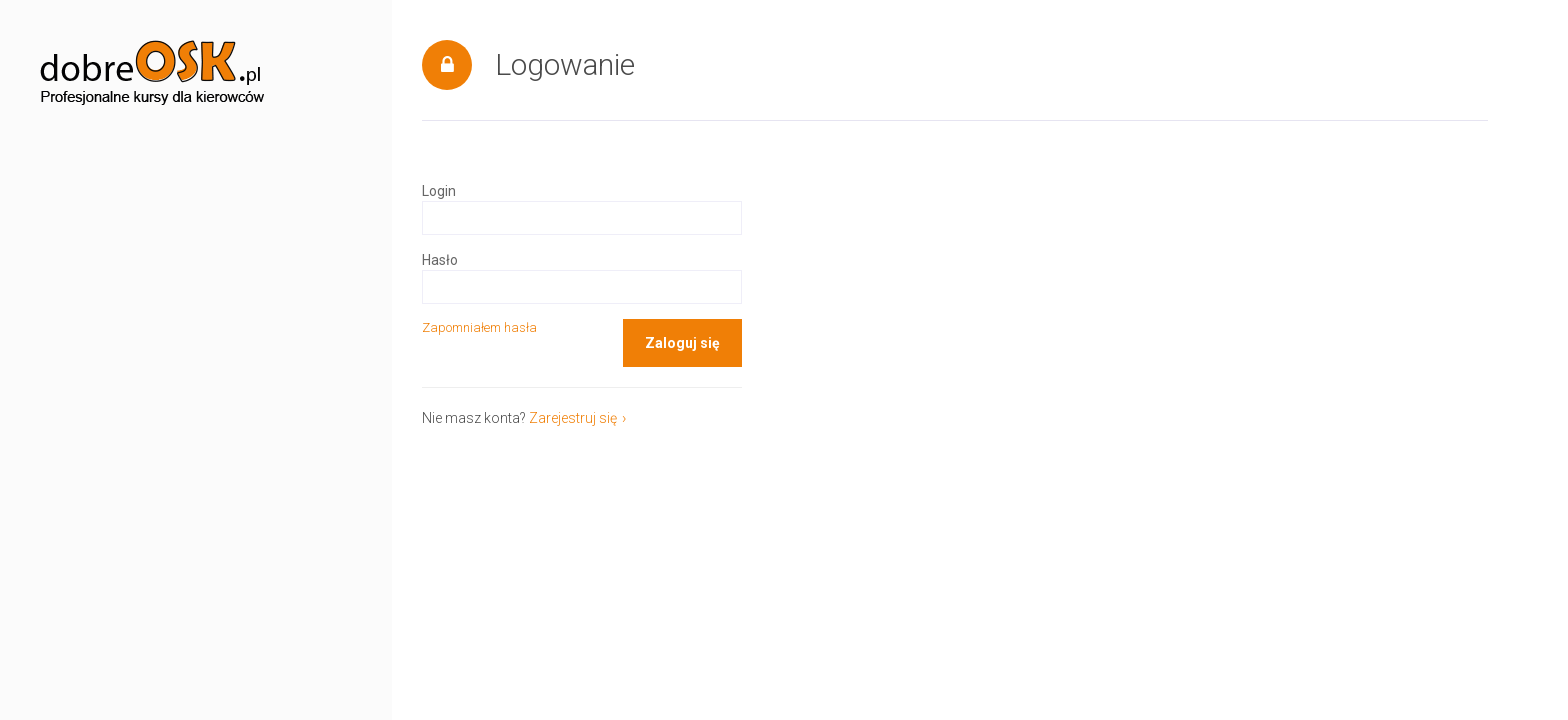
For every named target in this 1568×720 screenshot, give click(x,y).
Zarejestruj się (573, 418)
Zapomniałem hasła (479, 327)
